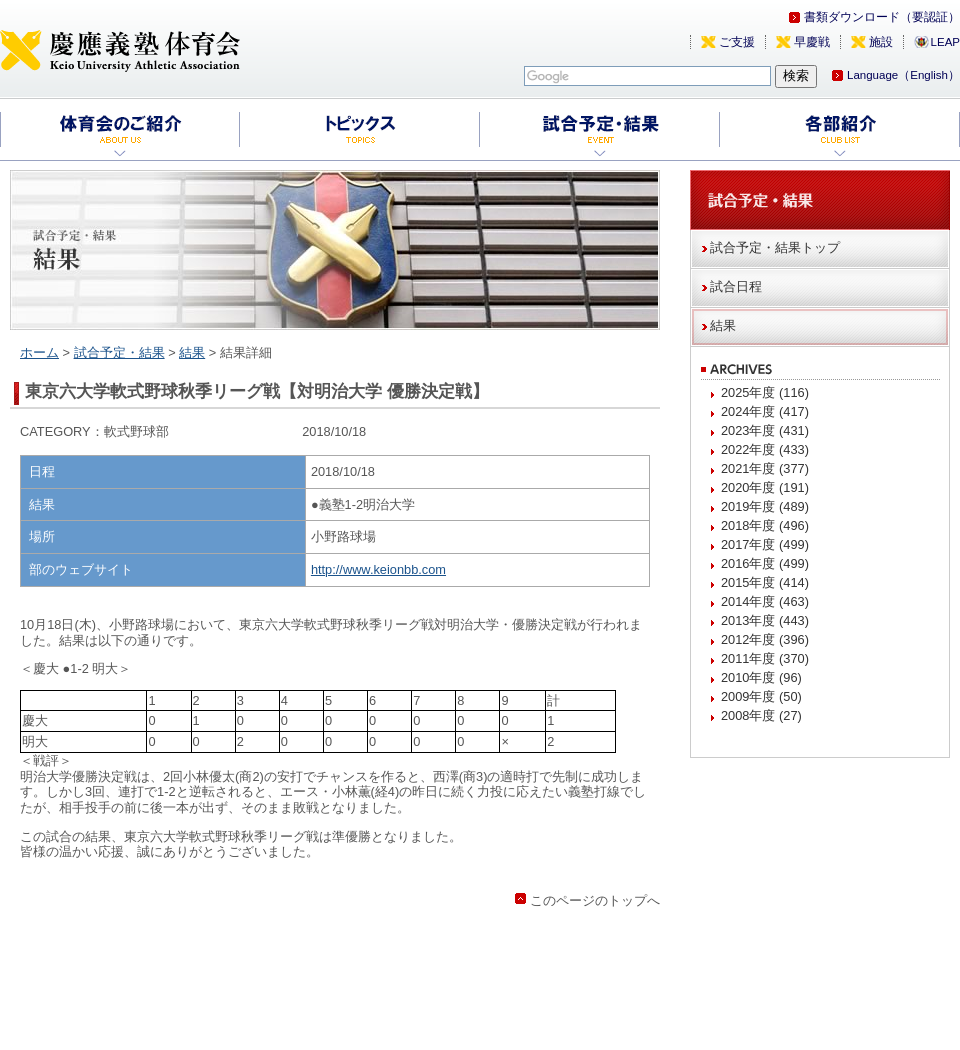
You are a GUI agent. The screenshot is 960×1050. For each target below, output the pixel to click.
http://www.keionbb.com (378, 569)
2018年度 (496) (765, 525)
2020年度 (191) (765, 487)
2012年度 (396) (765, 639)
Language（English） (903, 75)
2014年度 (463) (765, 601)
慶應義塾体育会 (120, 50)
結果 (192, 352)
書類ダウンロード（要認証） (882, 17)
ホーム (39, 352)
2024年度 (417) (765, 411)
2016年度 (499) (765, 563)
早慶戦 (812, 42)
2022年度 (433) (765, 449)
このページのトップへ (595, 900)
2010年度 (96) (761, 677)
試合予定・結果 (119, 352)
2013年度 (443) (765, 620)
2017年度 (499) (765, 544)
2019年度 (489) (765, 506)
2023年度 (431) (765, 430)
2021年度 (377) (765, 468)
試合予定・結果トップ (775, 247)
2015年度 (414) (765, 582)
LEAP (945, 42)
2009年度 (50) (761, 696)
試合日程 (736, 286)
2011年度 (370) (765, 658)
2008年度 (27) (761, 715)
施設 (881, 42)
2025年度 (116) (765, 392)
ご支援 (737, 42)
